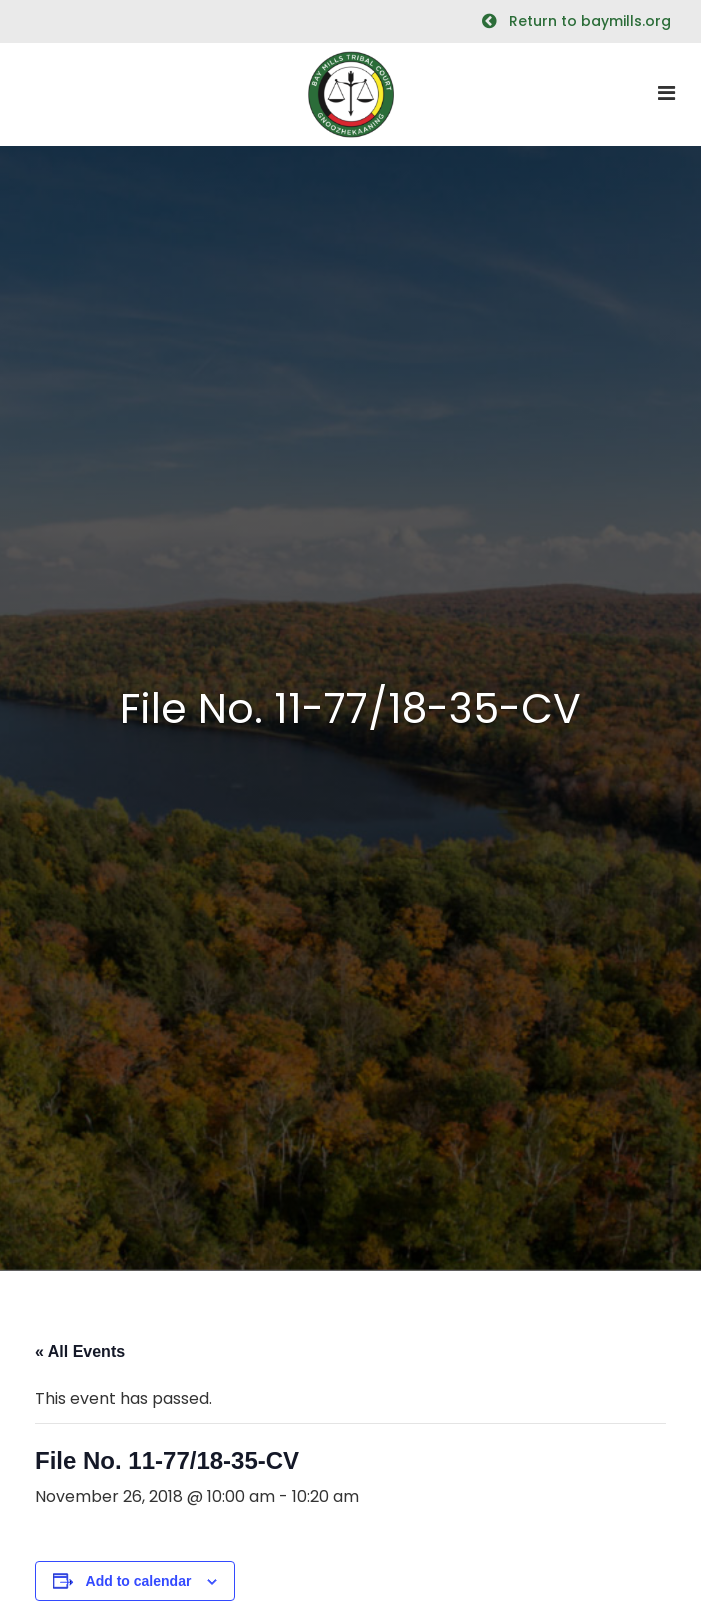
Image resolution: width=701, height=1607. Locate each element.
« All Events (80, 1351)
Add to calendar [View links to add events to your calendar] (139, 1581)
